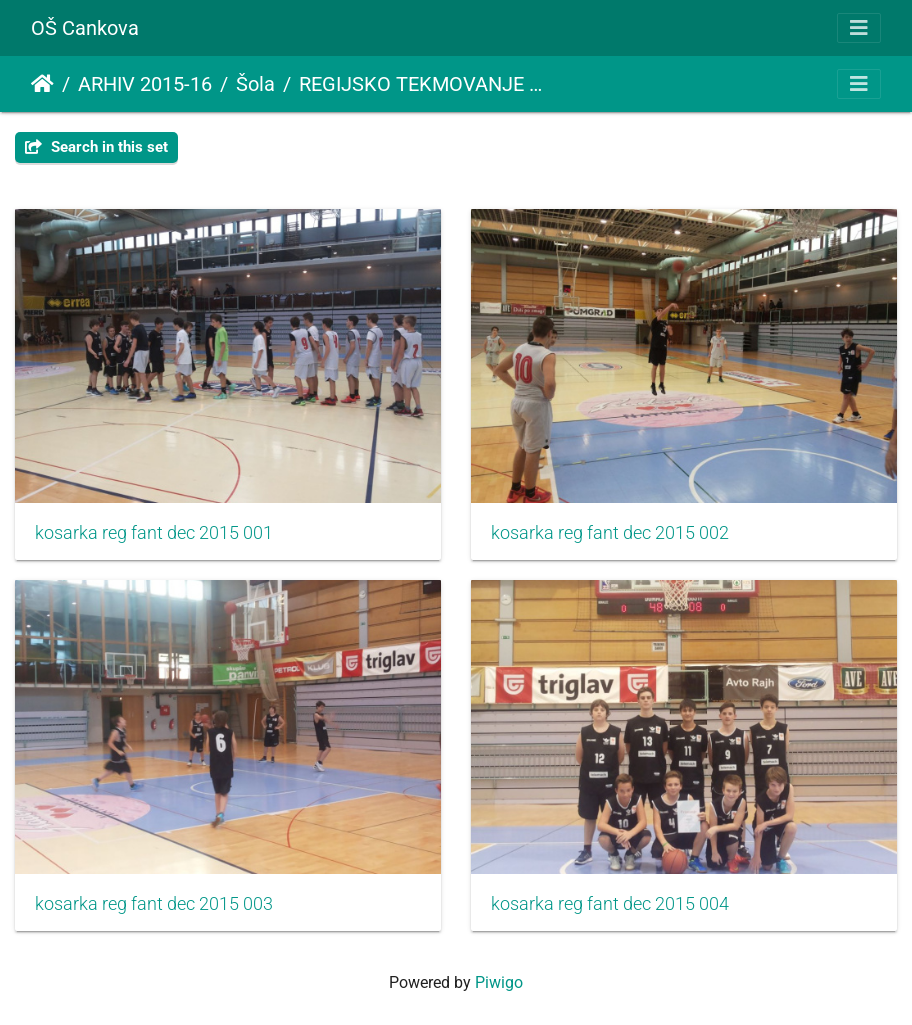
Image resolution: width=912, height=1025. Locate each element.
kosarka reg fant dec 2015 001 (154, 533)
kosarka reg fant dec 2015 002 (610, 533)
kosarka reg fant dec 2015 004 (610, 904)
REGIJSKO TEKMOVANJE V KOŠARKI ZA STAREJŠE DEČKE (422, 84)
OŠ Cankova (85, 28)
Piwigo (499, 982)
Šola (255, 84)
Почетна (42, 84)
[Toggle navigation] (859, 28)
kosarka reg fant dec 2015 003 (154, 904)
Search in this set (96, 147)
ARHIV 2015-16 (145, 84)
